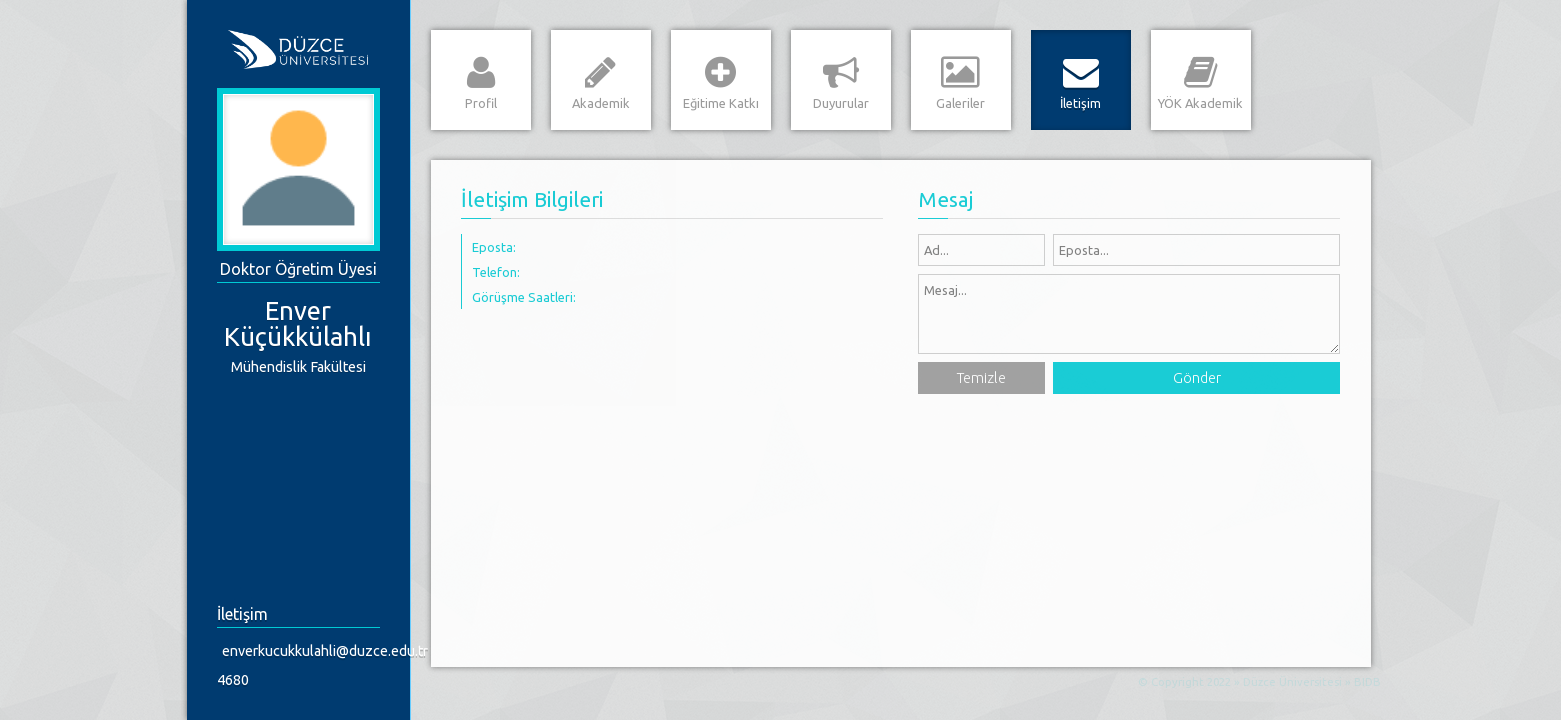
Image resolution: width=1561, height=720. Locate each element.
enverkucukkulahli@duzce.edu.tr (303, 651)
